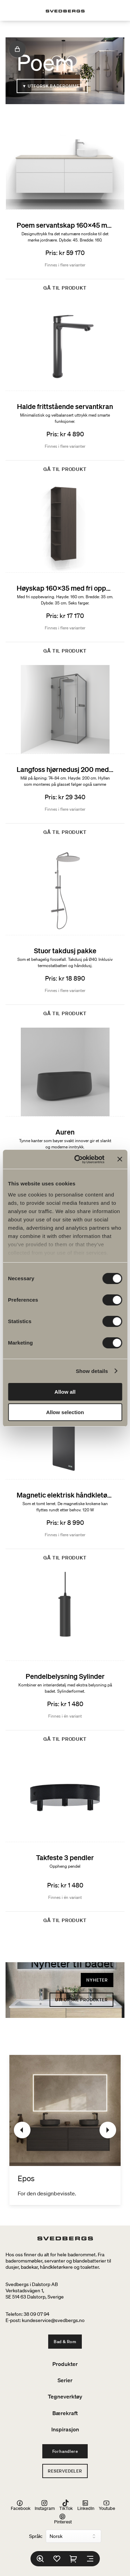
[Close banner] (119, 1159)
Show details (92, 1371)
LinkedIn (85, 2505)
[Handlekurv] (73, 2559)
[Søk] (40, 2559)
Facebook (21, 2505)
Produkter (65, 2363)
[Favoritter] (57, 2559)
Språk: (35, 2536)
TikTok (66, 2505)
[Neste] (107, 2130)
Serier (65, 2380)
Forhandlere (65, 2451)
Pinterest (63, 2518)
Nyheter (97, 1980)
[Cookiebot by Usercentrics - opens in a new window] (77, 1159)
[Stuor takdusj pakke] (65, 934)
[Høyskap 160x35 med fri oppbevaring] (65, 571)
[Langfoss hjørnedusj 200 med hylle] (65, 753)
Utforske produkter (81, 2000)
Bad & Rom (65, 2342)
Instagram (45, 2505)
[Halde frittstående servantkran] (65, 390)
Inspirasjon (65, 2429)
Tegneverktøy (65, 2396)
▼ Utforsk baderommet (52, 86)
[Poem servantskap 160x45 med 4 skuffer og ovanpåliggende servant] (65, 209)
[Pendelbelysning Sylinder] (65, 1660)
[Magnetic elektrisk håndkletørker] (65, 1478)
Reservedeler (65, 2471)
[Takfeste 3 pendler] (65, 1841)
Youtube (107, 2505)
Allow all (65, 1392)
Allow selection (65, 1412)
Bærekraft (65, 2413)
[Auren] (65, 1115)
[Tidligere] (22, 2130)
